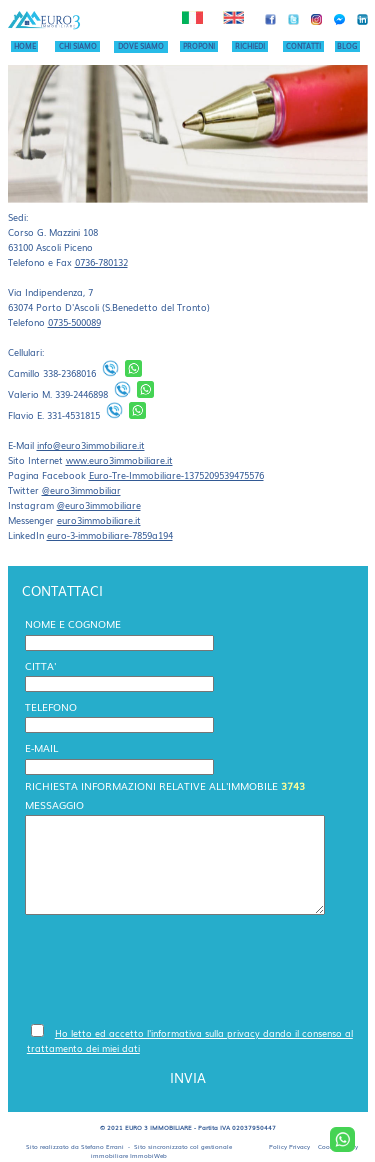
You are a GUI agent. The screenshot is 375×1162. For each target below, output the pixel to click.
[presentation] (179, 968)
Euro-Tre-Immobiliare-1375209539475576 (176, 475)
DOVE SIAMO (141, 46)
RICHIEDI (250, 46)
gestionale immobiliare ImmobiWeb (161, 1151)
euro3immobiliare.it (99, 520)
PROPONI (199, 46)
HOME (25, 46)
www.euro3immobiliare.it (119, 460)
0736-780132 (101, 262)
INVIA (188, 1077)
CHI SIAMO (78, 46)
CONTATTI (303, 46)
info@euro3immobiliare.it (91, 445)
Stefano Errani (102, 1146)
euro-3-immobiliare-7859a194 (110, 535)
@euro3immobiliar (81, 490)
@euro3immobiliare (99, 505)
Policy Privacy (289, 1146)
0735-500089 (74, 322)
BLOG (347, 46)
